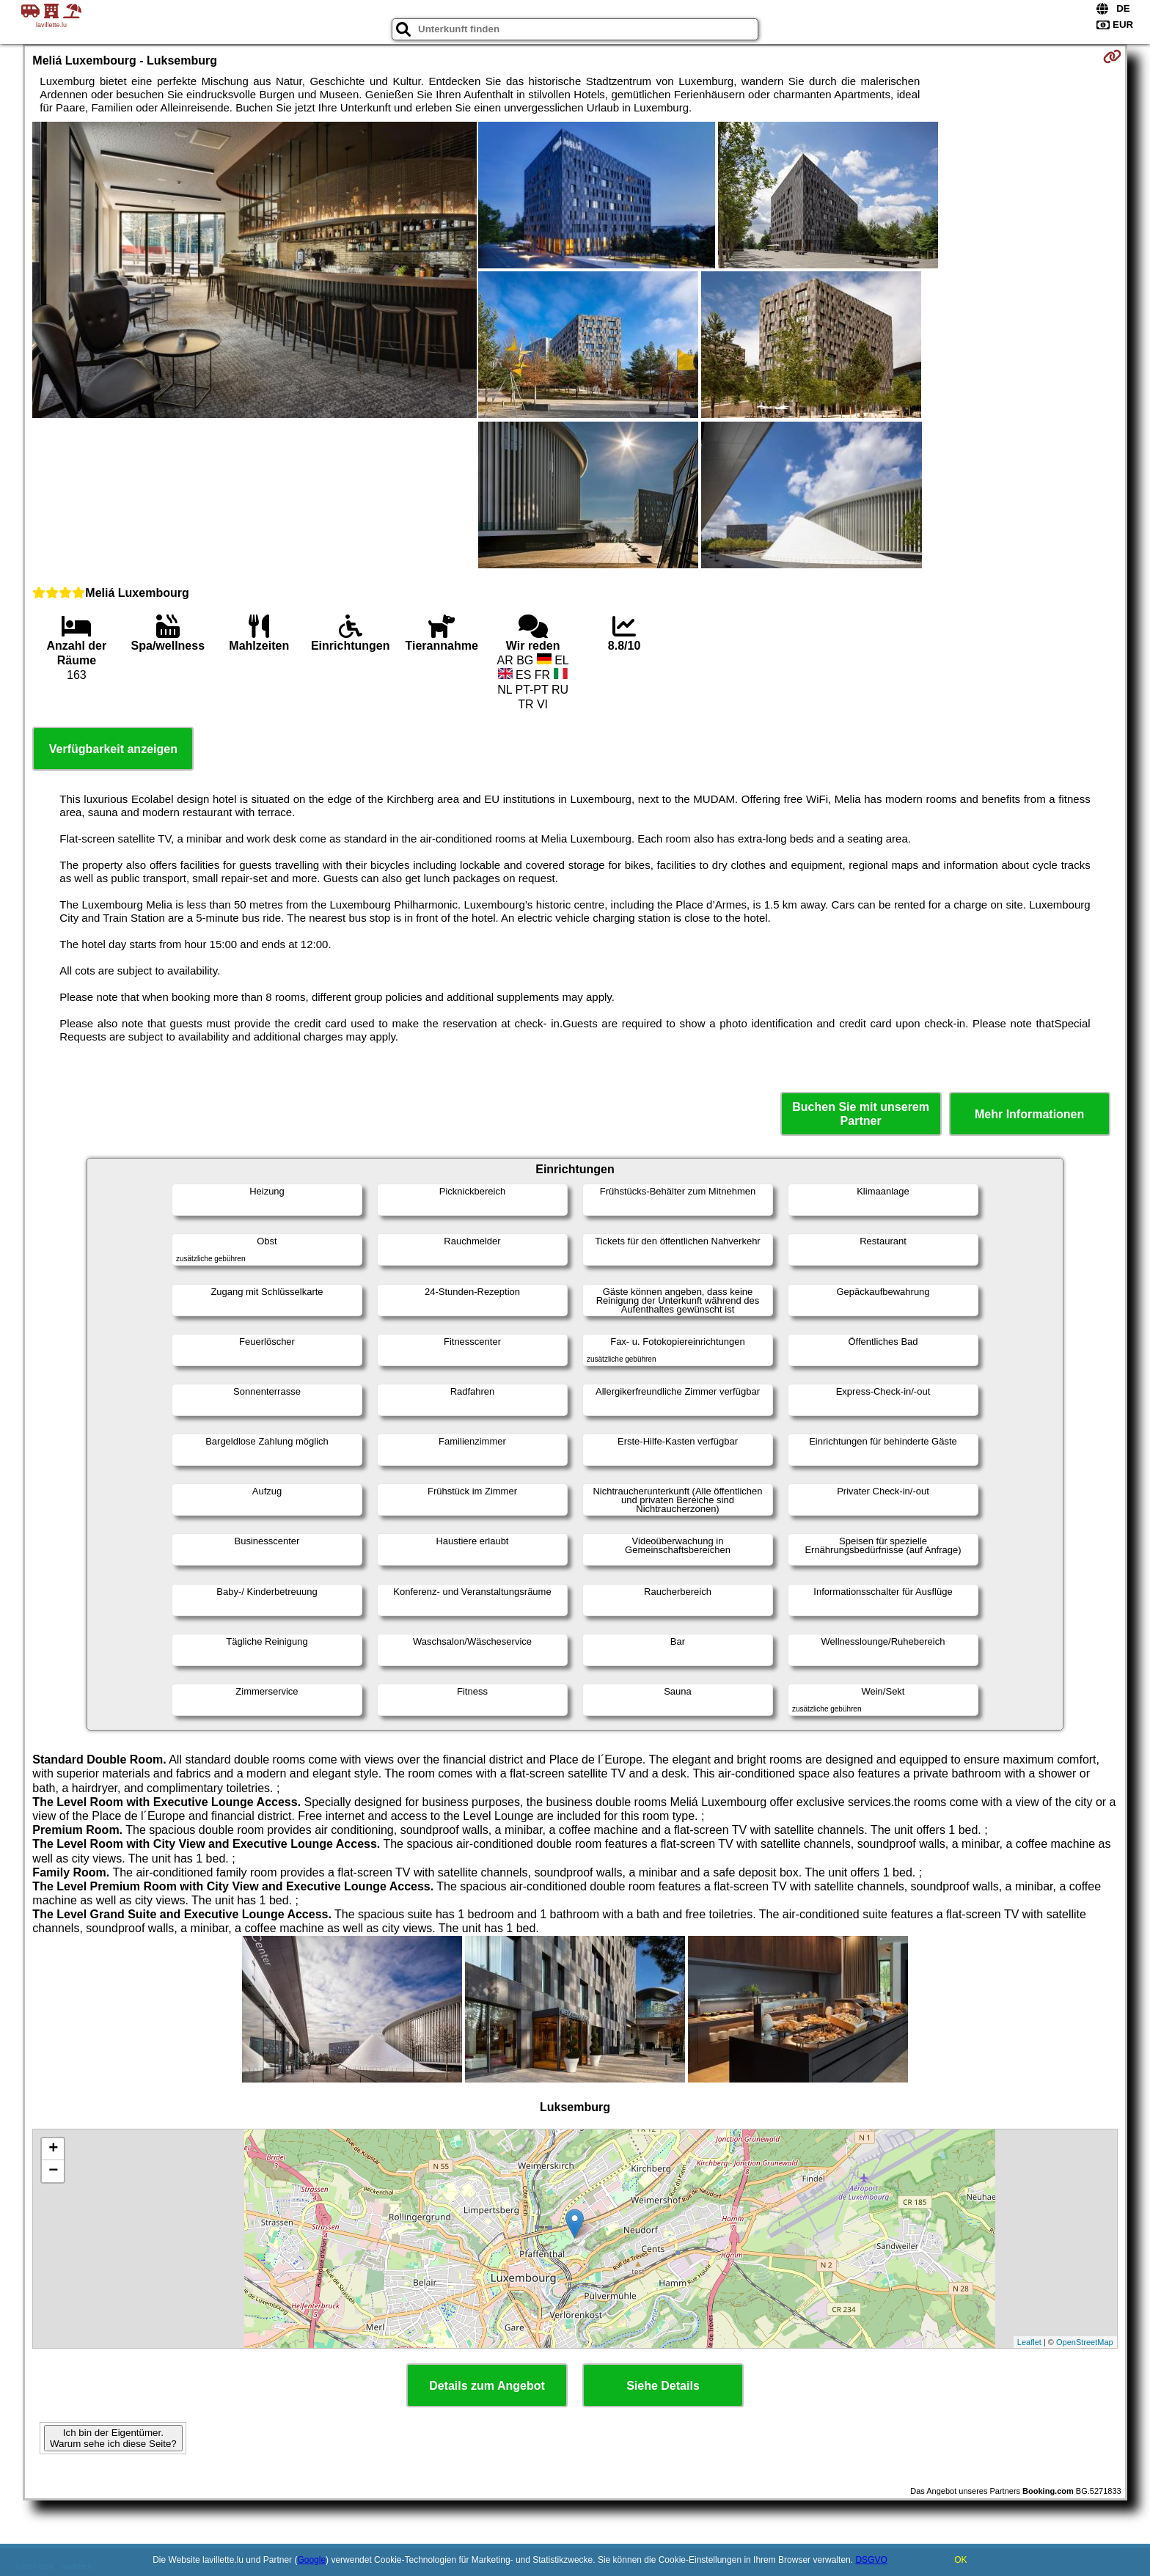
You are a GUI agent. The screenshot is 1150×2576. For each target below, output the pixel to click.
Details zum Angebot (487, 2385)
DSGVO (871, 2560)
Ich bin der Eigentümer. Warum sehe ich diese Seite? (113, 2438)
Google (311, 2560)
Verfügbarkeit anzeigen (113, 749)
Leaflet (1029, 2342)
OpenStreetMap (1084, 2342)
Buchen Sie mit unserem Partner (860, 1114)
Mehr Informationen (1029, 1114)
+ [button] (53, 2149)
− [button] (53, 2171)
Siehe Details (663, 2385)
